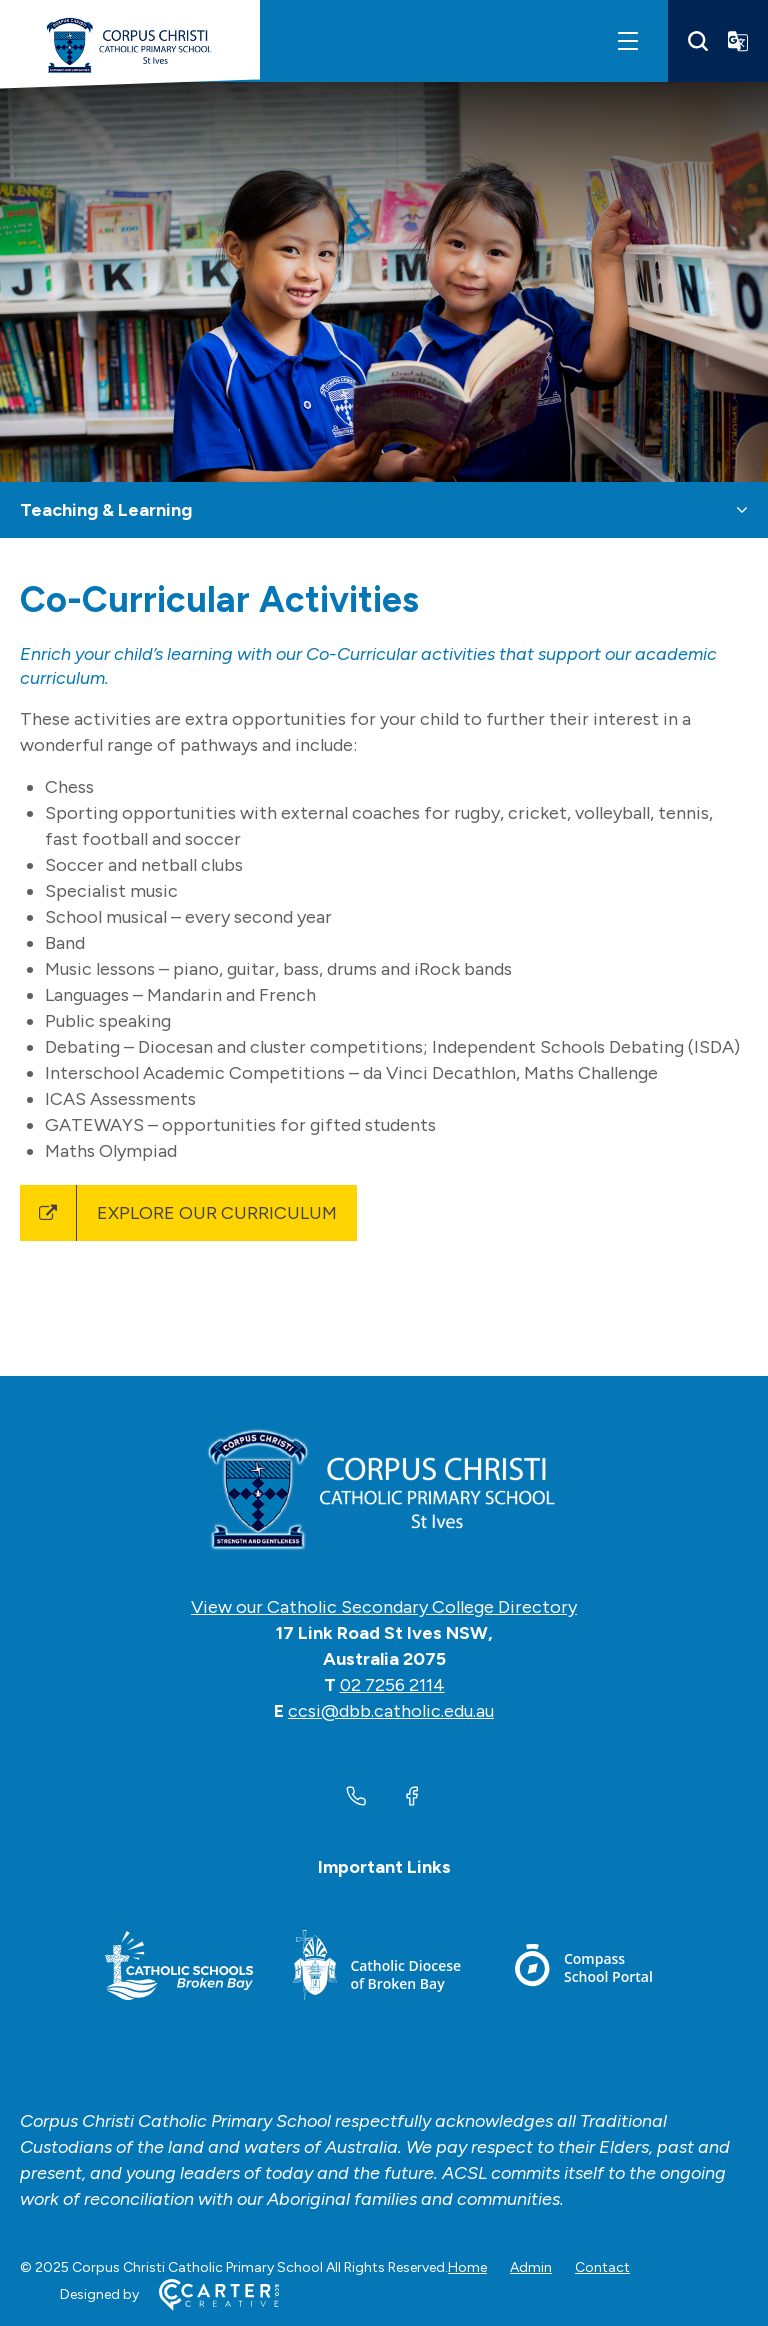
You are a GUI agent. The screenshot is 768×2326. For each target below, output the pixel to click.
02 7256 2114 (392, 1685)
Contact (602, 2267)
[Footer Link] (179, 1968)
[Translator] (738, 41)
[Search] (698, 41)
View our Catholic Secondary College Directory (384, 1607)
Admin (531, 2267)
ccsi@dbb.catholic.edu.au (391, 1711)
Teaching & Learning (106, 510)
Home (467, 2267)
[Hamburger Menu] (628, 41)
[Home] (384, 1491)
